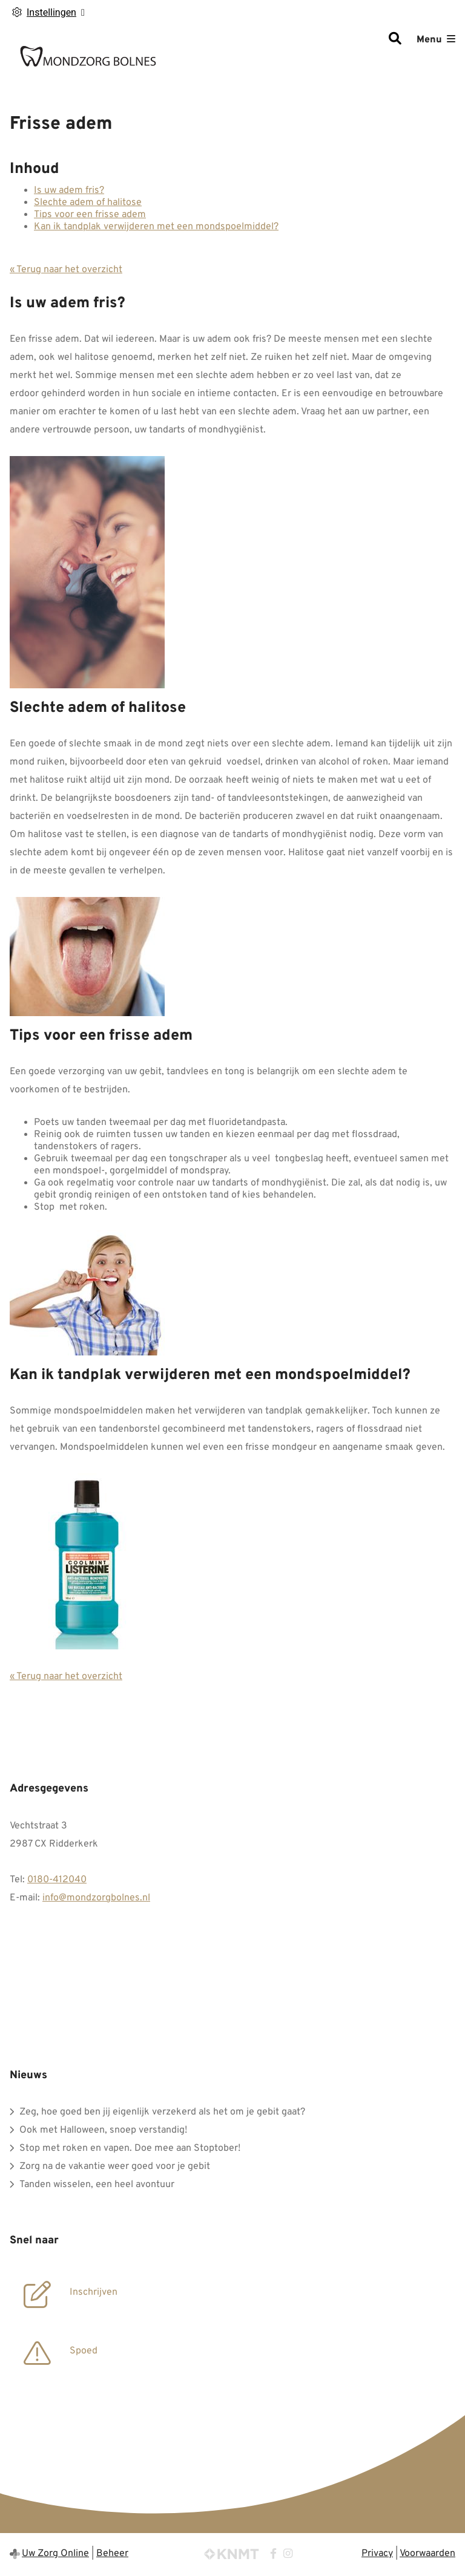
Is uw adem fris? (69, 190)
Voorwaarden (427, 2554)
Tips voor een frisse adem (90, 215)
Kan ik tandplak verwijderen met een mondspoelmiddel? (156, 227)
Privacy (377, 2554)
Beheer (112, 2554)
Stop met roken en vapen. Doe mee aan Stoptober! (129, 2148)
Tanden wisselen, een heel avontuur (96, 2185)
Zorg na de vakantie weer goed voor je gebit (114, 2166)
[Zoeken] (395, 40)
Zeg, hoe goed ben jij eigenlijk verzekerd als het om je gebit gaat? (162, 2112)
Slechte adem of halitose (88, 203)
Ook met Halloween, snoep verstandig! (103, 2130)
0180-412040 (57, 1880)
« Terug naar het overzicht (66, 270)
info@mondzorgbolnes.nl (96, 1898)
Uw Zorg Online (55, 2554)
